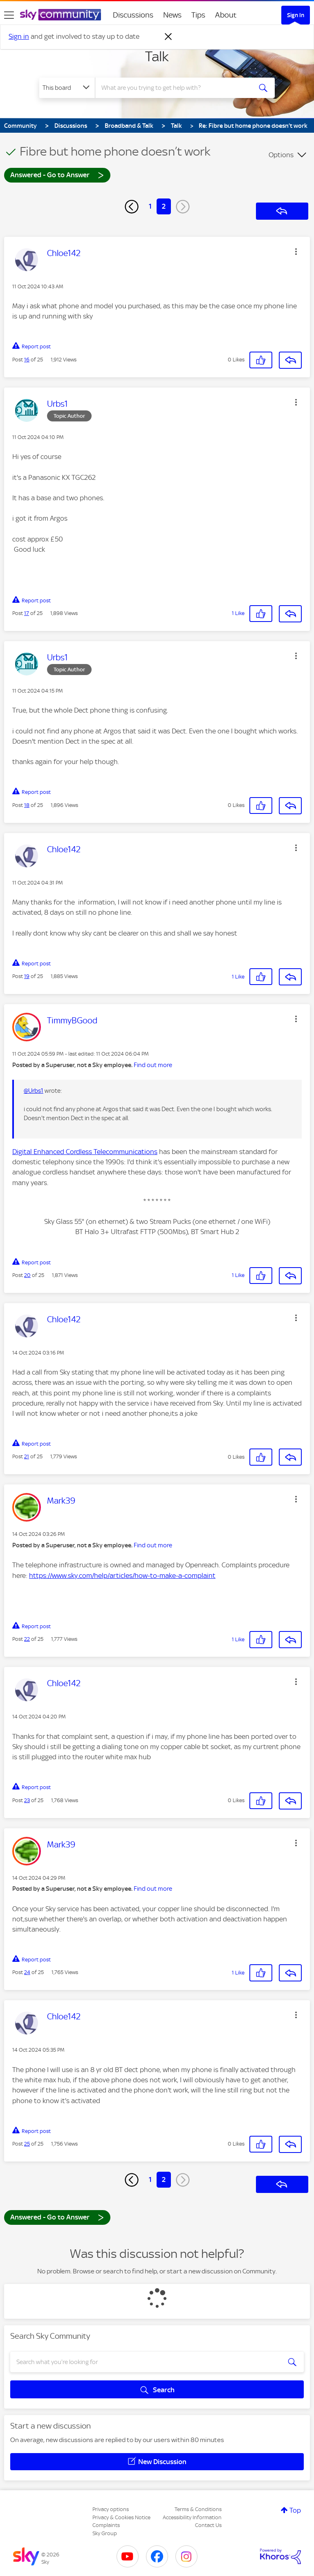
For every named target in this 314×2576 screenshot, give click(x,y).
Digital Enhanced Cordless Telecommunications (84, 1152)
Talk (157, 56)
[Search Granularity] (67, 88)
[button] (296, 251)
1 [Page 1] (150, 206)
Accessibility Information (192, 2517)
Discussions (133, 15)
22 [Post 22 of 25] (27, 1639)
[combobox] (176, 88)
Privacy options (110, 2509)
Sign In (295, 15)
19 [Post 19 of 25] (26, 976)
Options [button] (281, 155)
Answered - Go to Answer (57, 174)
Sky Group (104, 2533)
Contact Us (208, 2525)
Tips (198, 15)
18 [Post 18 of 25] (26, 805)
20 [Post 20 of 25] (27, 1275)
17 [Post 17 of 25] (26, 613)
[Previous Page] (131, 206)
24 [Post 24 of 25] (27, 1972)
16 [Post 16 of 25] (26, 360)
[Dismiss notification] (168, 36)
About (226, 15)
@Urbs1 (33, 1090)
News (172, 15)
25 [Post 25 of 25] (27, 2144)
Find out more (153, 1065)
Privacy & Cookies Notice (121, 2517)
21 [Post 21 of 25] (26, 1456)
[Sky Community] (60, 15)
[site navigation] (9, 15)
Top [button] (295, 2510)
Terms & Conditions (198, 2509)
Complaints (106, 2525)
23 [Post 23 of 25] (27, 1800)
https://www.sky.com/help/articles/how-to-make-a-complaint (122, 1575)
